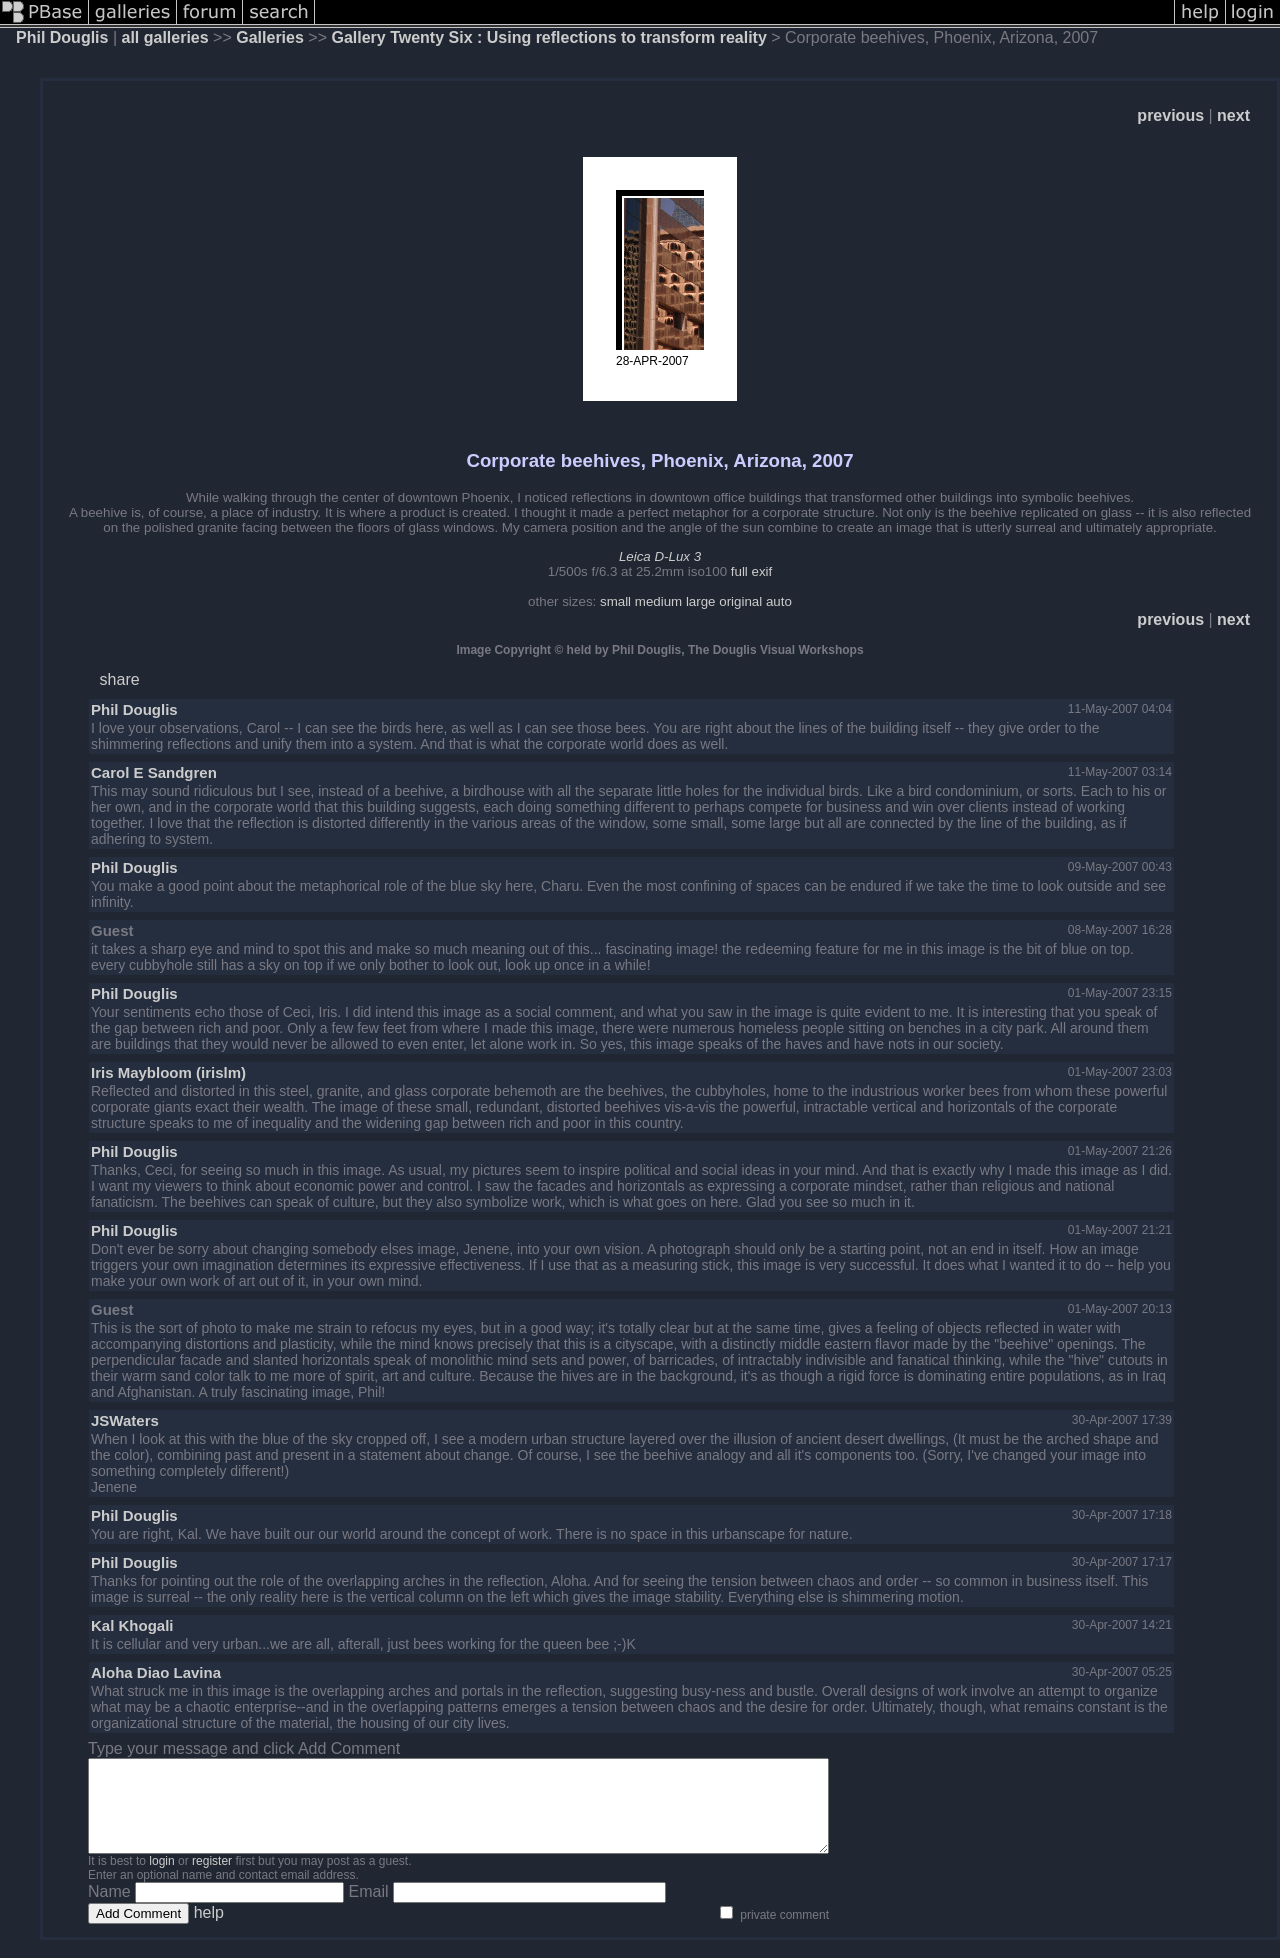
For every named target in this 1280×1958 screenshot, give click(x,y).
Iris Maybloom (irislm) (168, 1072)
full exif (751, 571)
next (1233, 115)
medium (658, 601)
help (209, 1930)
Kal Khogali (132, 1625)
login (161, 1879)
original (740, 601)
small (615, 601)
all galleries (165, 37)
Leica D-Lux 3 (660, 556)
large (701, 601)
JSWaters (125, 1420)
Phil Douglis (62, 37)
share (120, 679)
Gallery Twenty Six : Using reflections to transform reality (548, 37)
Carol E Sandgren (154, 772)
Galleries (270, 37)
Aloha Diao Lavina (156, 1672)
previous (1170, 115)
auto (779, 601)
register (212, 1879)
